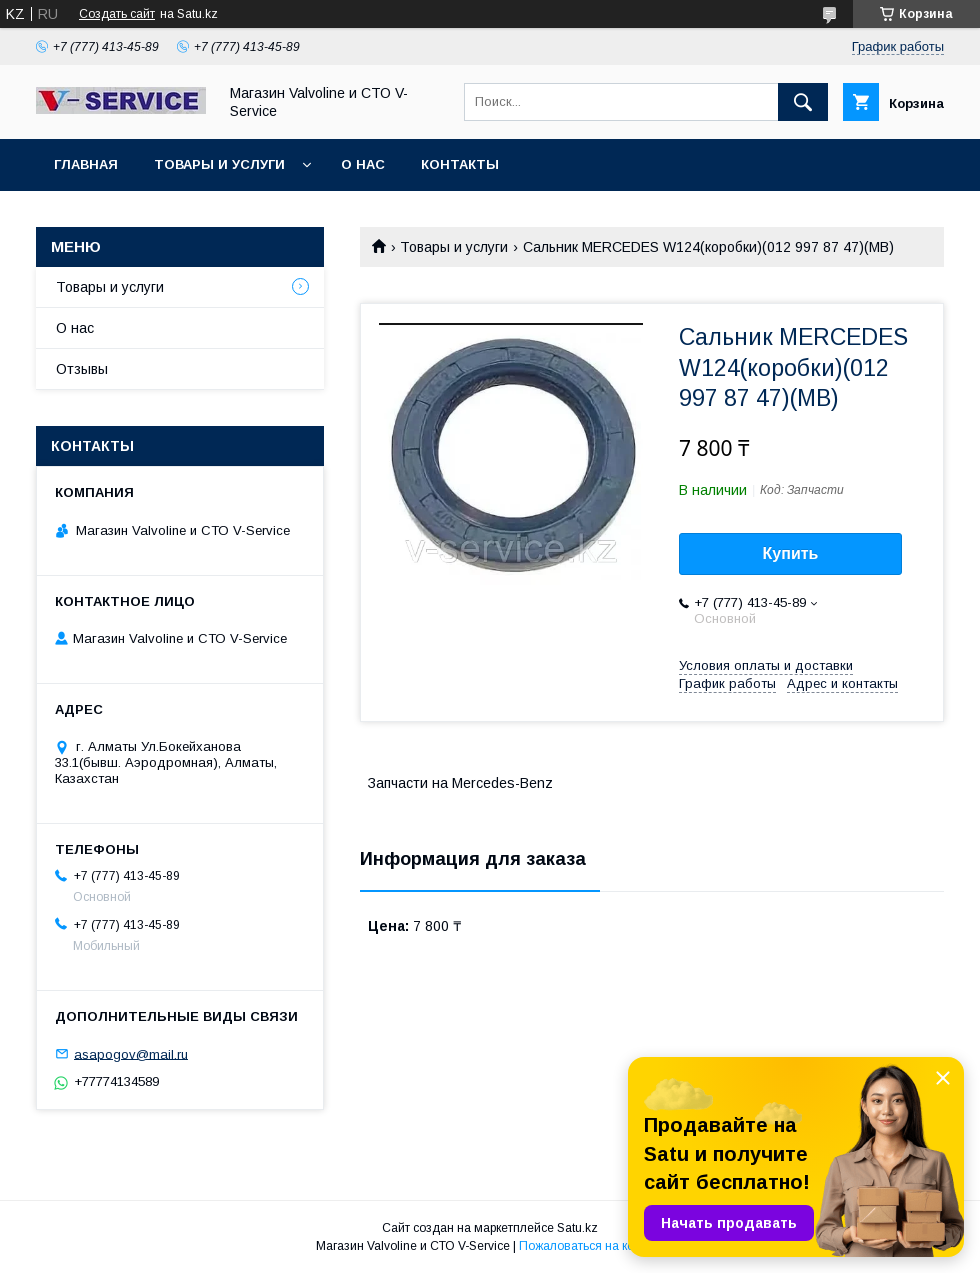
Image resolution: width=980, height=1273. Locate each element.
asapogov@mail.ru (131, 1053)
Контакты (460, 164)
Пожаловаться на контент (592, 1246)
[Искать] (803, 102)
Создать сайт (117, 14)
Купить (791, 553)
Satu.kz (577, 1228)
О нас (363, 164)
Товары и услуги (219, 164)
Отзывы (82, 369)
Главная (86, 164)
